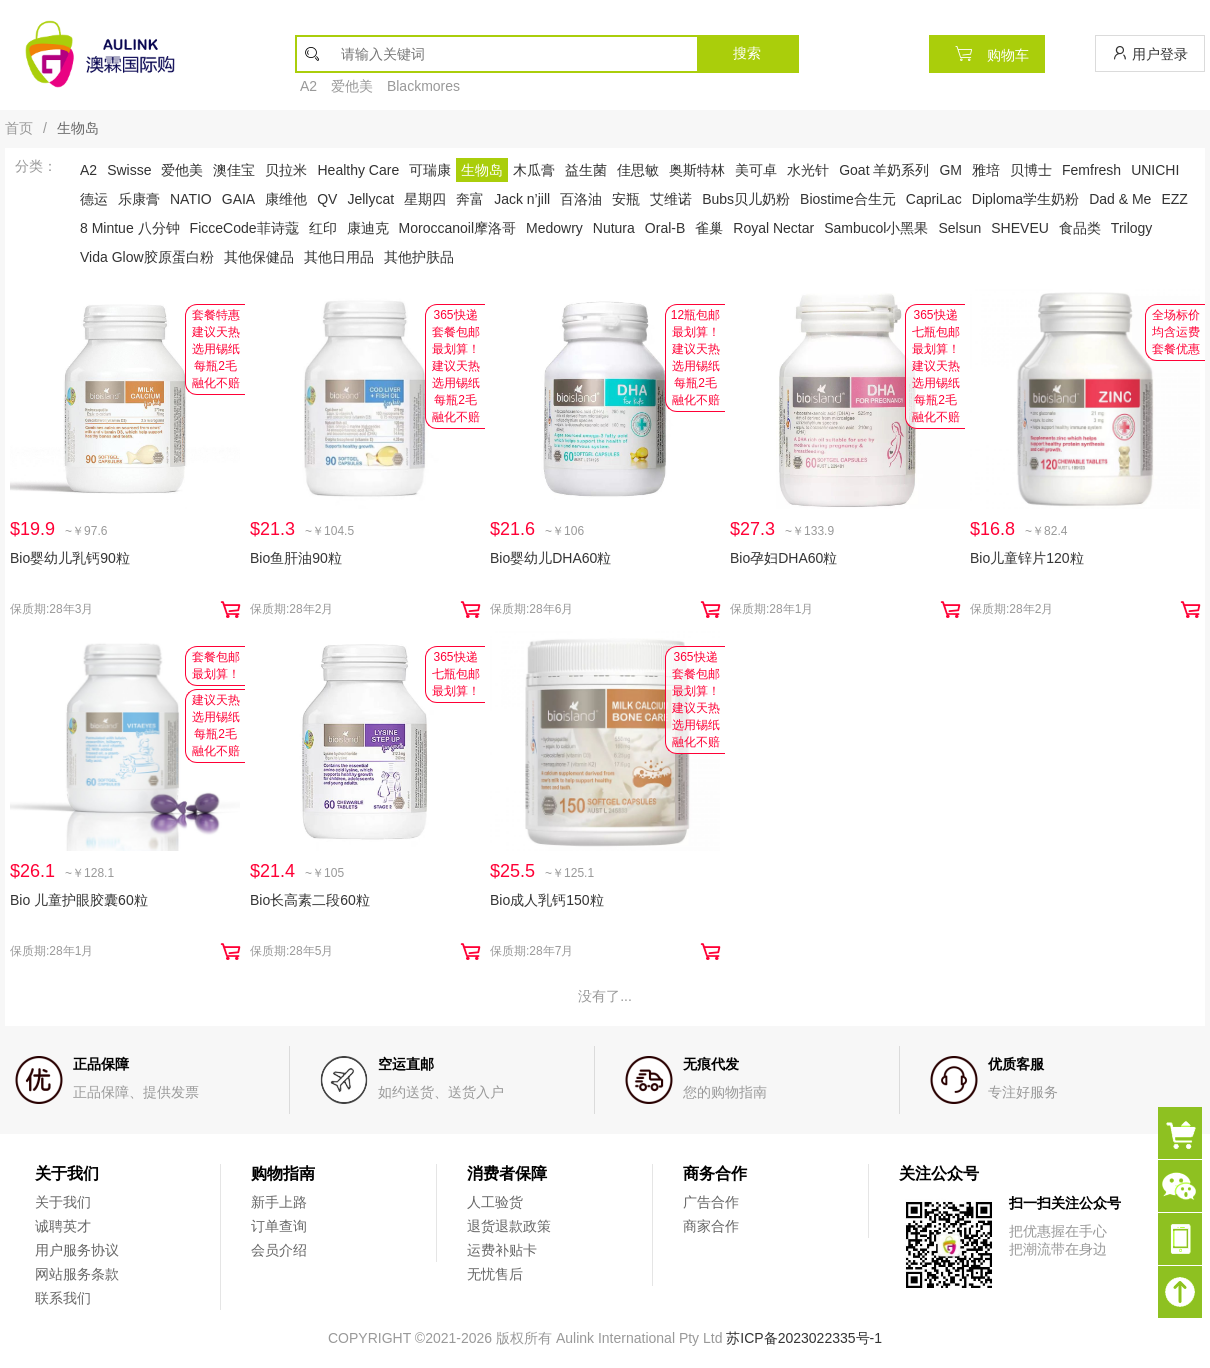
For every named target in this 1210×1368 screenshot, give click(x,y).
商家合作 (711, 1226)
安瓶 (626, 199)
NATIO (191, 199)
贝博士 (1031, 170)
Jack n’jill (522, 199)
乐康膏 (139, 199)
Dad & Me (1120, 199)
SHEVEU (1020, 228)
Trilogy (1132, 228)
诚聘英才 (63, 1226)
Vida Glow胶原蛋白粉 (147, 257)
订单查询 (279, 1226)
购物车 (987, 53)
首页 (19, 128)
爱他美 (352, 86)
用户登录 (1150, 53)
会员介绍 (279, 1250)
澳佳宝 (234, 170)
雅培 (986, 170)
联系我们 (63, 1298)
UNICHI (1155, 170)
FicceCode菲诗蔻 (244, 228)
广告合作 (711, 1202)
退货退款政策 (509, 1226)
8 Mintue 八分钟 (130, 228)
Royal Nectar (773, 228)
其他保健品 (259, 257)
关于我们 (63, 1202)
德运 (94, 199)
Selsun (959, 228)
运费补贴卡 (502, 1250)
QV (327, 199)
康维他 (286, 199)
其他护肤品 (419, 257)
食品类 (1080, 228)
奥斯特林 (697, 170)
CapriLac (934, 199)
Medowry (554, 228)
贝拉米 (286, 170)
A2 (308, 86)
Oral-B (665, 228)
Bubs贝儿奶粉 (746, 199)
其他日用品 (339, 257)
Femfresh (1091, 170)
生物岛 (482, 170)
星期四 (425, 199)
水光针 (808, 170)
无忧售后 (495, 1274)
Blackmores (423, 86)
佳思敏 (638, 170)
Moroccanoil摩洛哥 (457, 228)
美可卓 (756, 170)
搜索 (747, 53)
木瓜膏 (534, 170)
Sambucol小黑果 (876, 228)
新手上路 (279, 1202)
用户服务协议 (77, 1250)
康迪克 (368, 228)
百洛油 (581, 199)
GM (950, 170)
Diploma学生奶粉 (1025, 199)
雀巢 (709, 228)
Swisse (129, 170)
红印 (323, 228)
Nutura (614, 228)
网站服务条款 (77, 1274)
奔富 (470, 199)
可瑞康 (430, 170)
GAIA (238, 199)
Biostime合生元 (848, 199)
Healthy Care (358, 170)
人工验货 (495, 1202)
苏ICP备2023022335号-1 (804, 1338)
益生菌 (586, 170)
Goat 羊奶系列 (884, 170)
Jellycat (370, 199)
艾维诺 (671, 199)
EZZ (1174, 199)
